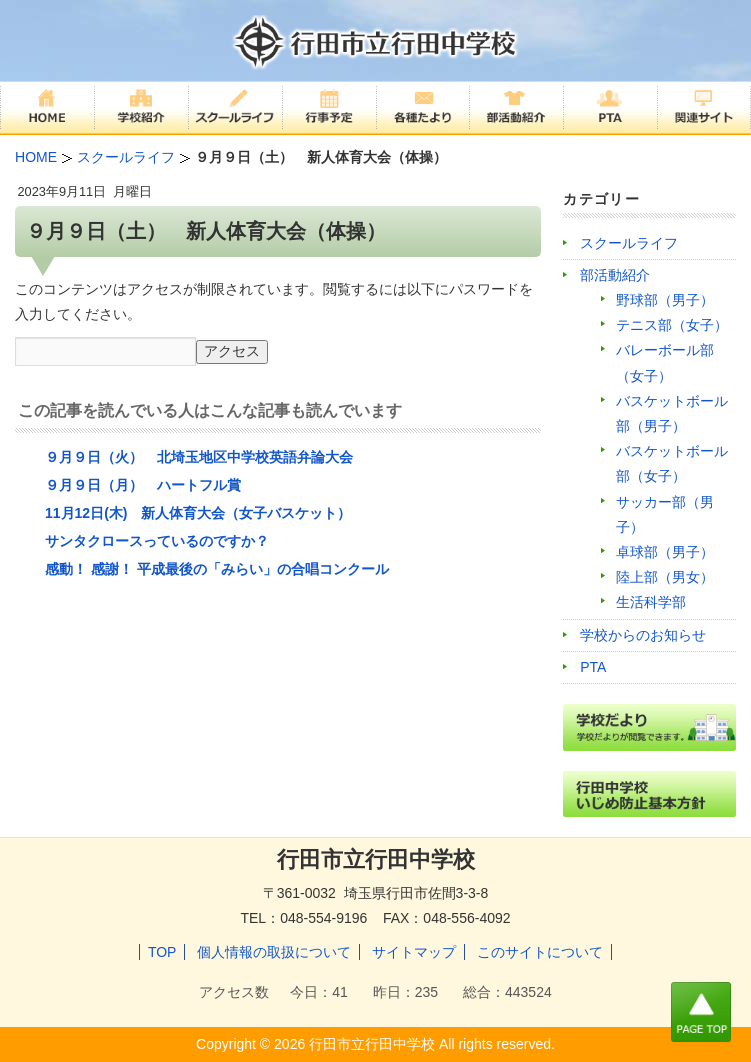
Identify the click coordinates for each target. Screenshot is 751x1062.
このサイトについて (540, 952)
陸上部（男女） (665, 577)
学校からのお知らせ (643, 635)
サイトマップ (414, 952)
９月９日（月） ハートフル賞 (143, 485)
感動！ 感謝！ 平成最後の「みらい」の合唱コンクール (217, 569)
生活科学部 (651, 602)
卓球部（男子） (665, 552)
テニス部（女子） (672, 325)
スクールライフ (629, 243)
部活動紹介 (615, 275)
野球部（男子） (665, 300)
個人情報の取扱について (274, 952)
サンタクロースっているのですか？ (157, 541)
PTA (593, 667)
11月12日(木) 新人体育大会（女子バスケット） (198, 513)
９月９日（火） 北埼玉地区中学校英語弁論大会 (199, 457)
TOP (162, 952)
